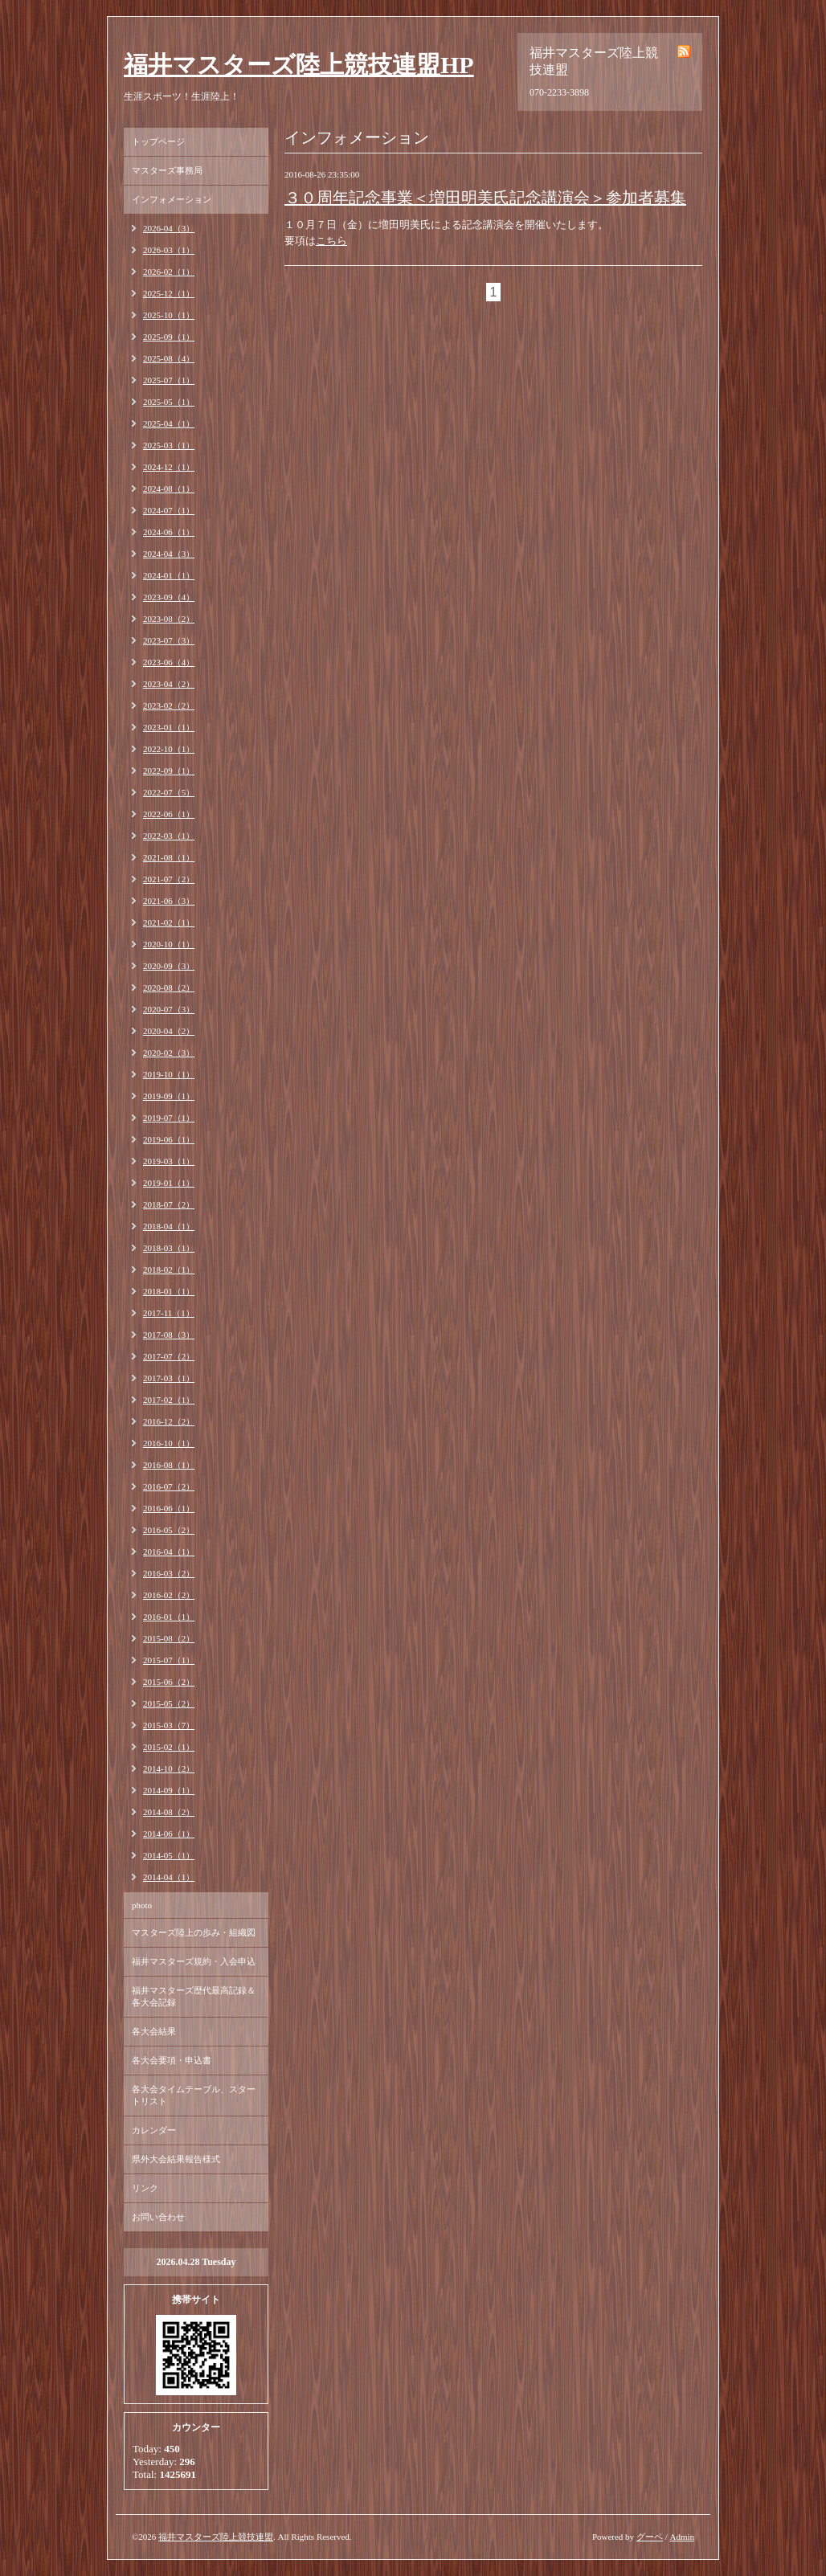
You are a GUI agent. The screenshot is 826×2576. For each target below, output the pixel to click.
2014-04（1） (168, 1877)
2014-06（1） (168, 1833)
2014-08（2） (168, 1812)
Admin (681, 2536)
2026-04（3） (168, 228)
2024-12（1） (168, 467)
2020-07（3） (168, 1009)
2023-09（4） (168, 597)
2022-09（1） (168, 770)
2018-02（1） (168, 1269)
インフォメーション (171, 199)
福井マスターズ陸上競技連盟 (215, 2536)
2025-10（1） (168, 315)
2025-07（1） (168, 380)
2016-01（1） (168, 1616)
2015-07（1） (168, 1660)
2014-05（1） (168, 1855)
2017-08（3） (168, 1334)
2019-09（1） (168, 1096)
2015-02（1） (168, 1747)
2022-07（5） (168, 792)
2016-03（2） (168, 1573)
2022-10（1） (168, 749)
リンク (145, 2188)
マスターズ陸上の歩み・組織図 (194, 1932)
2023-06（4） (168, 662)
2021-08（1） (168, 857)
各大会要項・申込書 (171, 2060)
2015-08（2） (168, 1638)
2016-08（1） (168, 1465)
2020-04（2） (168, 1031)
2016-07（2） (168, 1486)
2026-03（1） (168, 250)
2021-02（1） (168, 922)
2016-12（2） (168, 1421)
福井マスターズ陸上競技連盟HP (299, 64)
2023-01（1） (168, 727)
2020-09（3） (168, 966)
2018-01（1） (168, 1291)
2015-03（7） (168, 1725)
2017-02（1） (168, 1400)
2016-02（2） (168, 1595)
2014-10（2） (168, 1768)
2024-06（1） (168, 532)
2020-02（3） (168, 1052)
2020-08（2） (168, 987)
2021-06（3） (168, 901)
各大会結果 (154, 2031)
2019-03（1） (168, 1161)
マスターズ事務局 (167, 170)
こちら (331, 241)
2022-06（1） (168, 814)
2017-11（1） (168, 1313)
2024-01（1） (168, 575)
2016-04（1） (168, 1551)
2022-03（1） (168, 835)
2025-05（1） (168, 402)
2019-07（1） (168, 1117)
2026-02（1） (168, 271)
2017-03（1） (168, 1378)
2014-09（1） (168, 1790)
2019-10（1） (168, 1074)
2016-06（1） (168, 1508)
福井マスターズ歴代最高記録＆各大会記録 (194, 1996)
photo (142, 1905)
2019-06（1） (168, 1139)
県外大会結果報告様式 (176, 2159)
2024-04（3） (168, 553)
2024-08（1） (168, 488)
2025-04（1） (168, 423)
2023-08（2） (168, 619)
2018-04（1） (168, 1226)
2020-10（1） (168, 944)
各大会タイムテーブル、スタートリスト (194, 2095)
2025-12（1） (168, 293)
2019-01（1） (168, 1183)
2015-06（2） (168, 1682)
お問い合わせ (158, 2217)
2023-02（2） (168, 705)
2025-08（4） (168, 358)
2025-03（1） (168, 445)
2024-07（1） (168, 510)
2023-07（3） (168, 640)
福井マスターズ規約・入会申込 (194, 1961)
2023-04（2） (168, 684)
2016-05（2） (168, 1530)
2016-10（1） (168, 1443)
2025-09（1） (168, 336)
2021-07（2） (168, 879)
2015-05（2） (168, 1703)
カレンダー (154, 2130)
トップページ (158, 141)
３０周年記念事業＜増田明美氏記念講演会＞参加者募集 (485, 197)
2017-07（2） (168, 1356)
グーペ (649, 2536)
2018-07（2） (168, 1204)
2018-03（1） (168, 1248)
